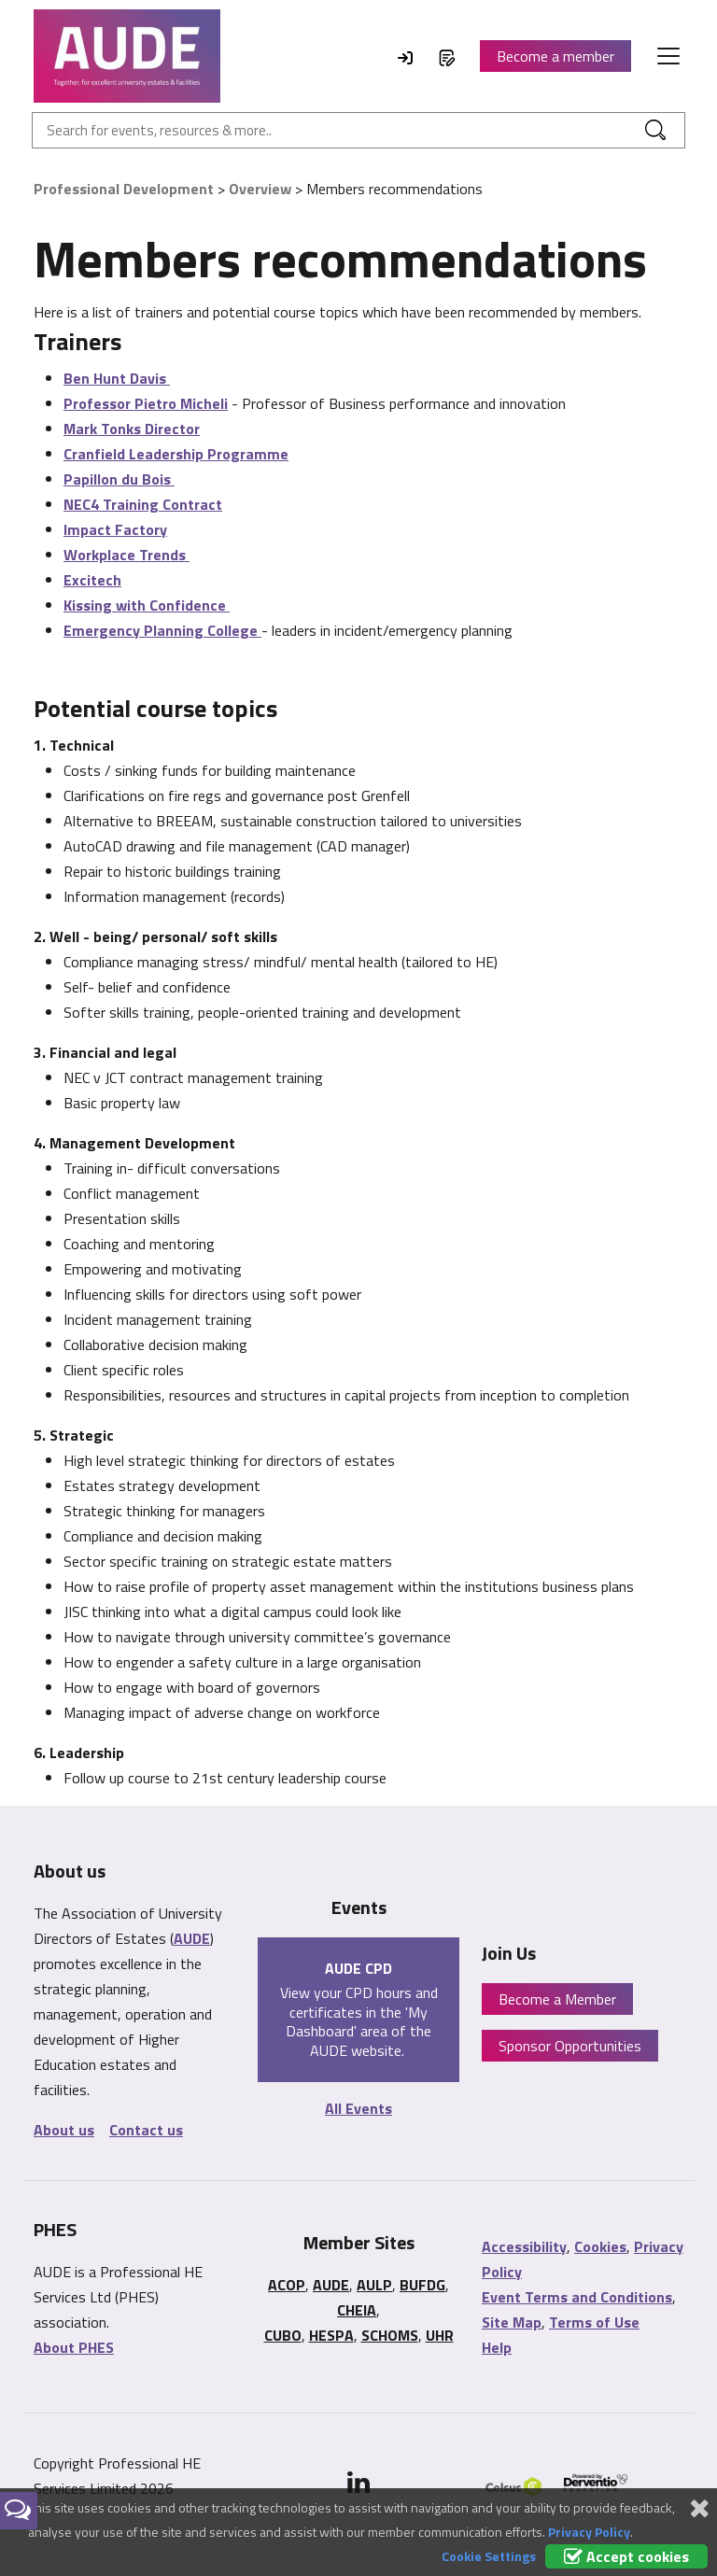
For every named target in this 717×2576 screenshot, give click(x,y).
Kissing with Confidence (146, 605)
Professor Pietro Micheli (145, 403)
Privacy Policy (589, 2531)
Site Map (511, 2322)
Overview (260, 188)
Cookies (600, 2246)
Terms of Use (594, 2322)
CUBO (283, 2335)
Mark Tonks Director (131, 428)
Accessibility (524, 2246)
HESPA (331, 2335)
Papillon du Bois (119, 479)
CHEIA (356, 2310)
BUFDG (422, 2284)
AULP (374, 2284)
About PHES (74, 2347)
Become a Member (557, 1999)
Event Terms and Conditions (577, 2297)
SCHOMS (389, 2335)
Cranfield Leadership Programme (175, 454)
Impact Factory (115, 529)
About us (64, 2130)
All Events (358, 2108)
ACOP (286, 2284)
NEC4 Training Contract (142, 504)
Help (497, 2347)
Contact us (146, 2130)
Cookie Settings (489, 2556)
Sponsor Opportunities (570, 2045)
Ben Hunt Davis (116, 378)
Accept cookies (626, 2556)
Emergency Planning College (162, 630)
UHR (440, 2335)
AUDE (192, 1938)
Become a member (555, 56)
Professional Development (124, 188)
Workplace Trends (126, 554)
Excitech (92, 580)
